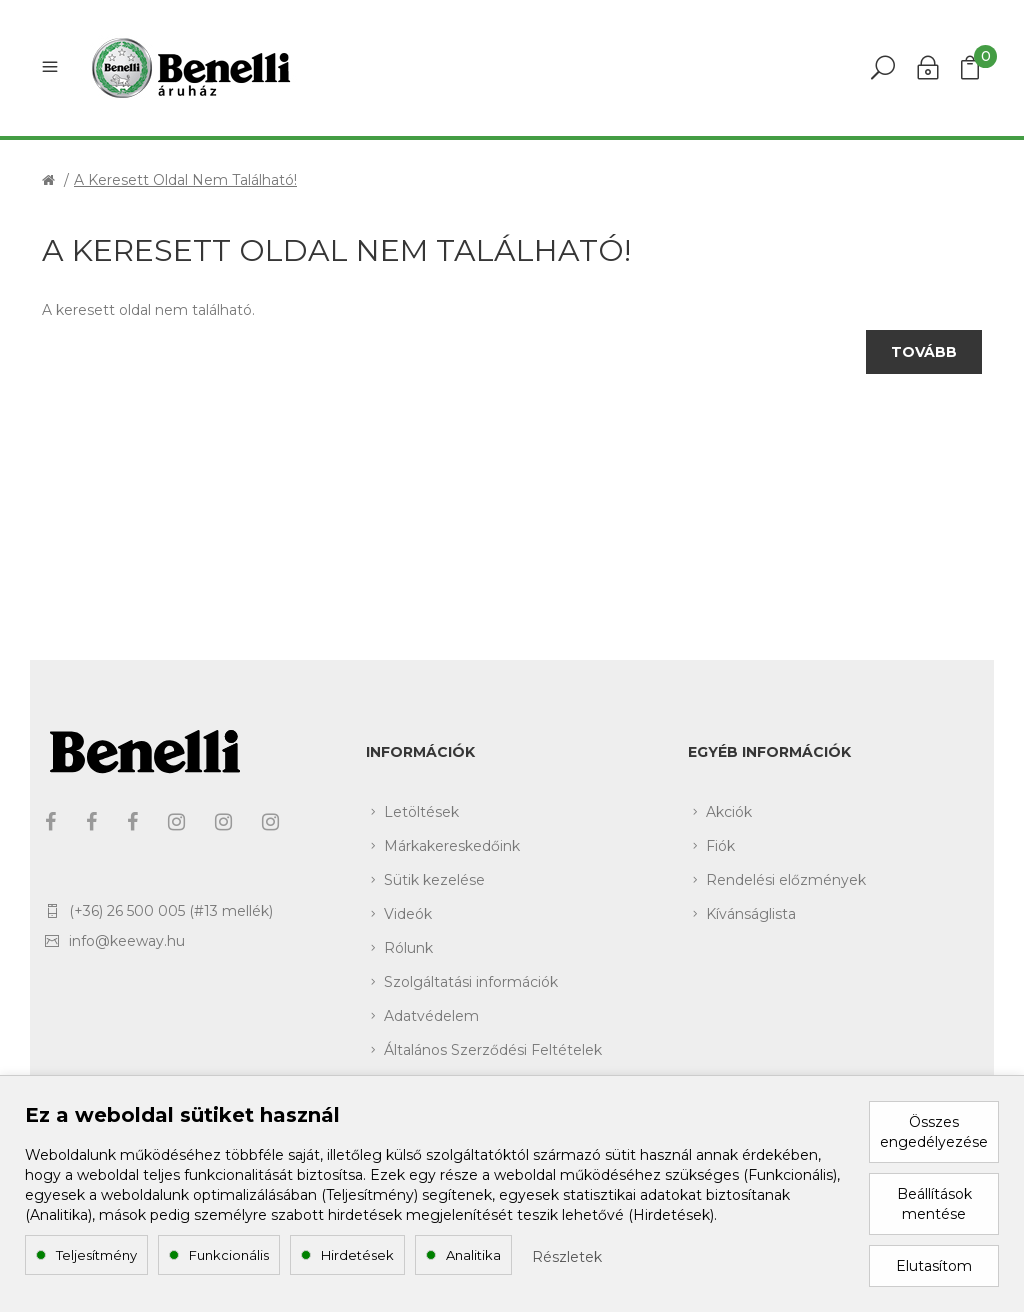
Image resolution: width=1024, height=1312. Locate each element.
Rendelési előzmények (786, 880)
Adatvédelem (431, 1016)
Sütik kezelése (434, 880)
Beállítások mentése (934, 1204)
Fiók (720, 846)
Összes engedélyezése (934, 1132)
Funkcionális (229, 1255)
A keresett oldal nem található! (185, 180)
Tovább (924, 352)
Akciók (729, 812)
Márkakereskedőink (452, 846)
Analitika (473, 1255)
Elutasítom (934, 1266)
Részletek (567, 1257)
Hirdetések (357, 1255)
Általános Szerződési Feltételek (493, 1050)
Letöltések (421, 812)
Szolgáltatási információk (471, 982)
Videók (408, 914)
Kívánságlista (751, 914)
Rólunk (408, 948)
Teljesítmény (96, 1255)
